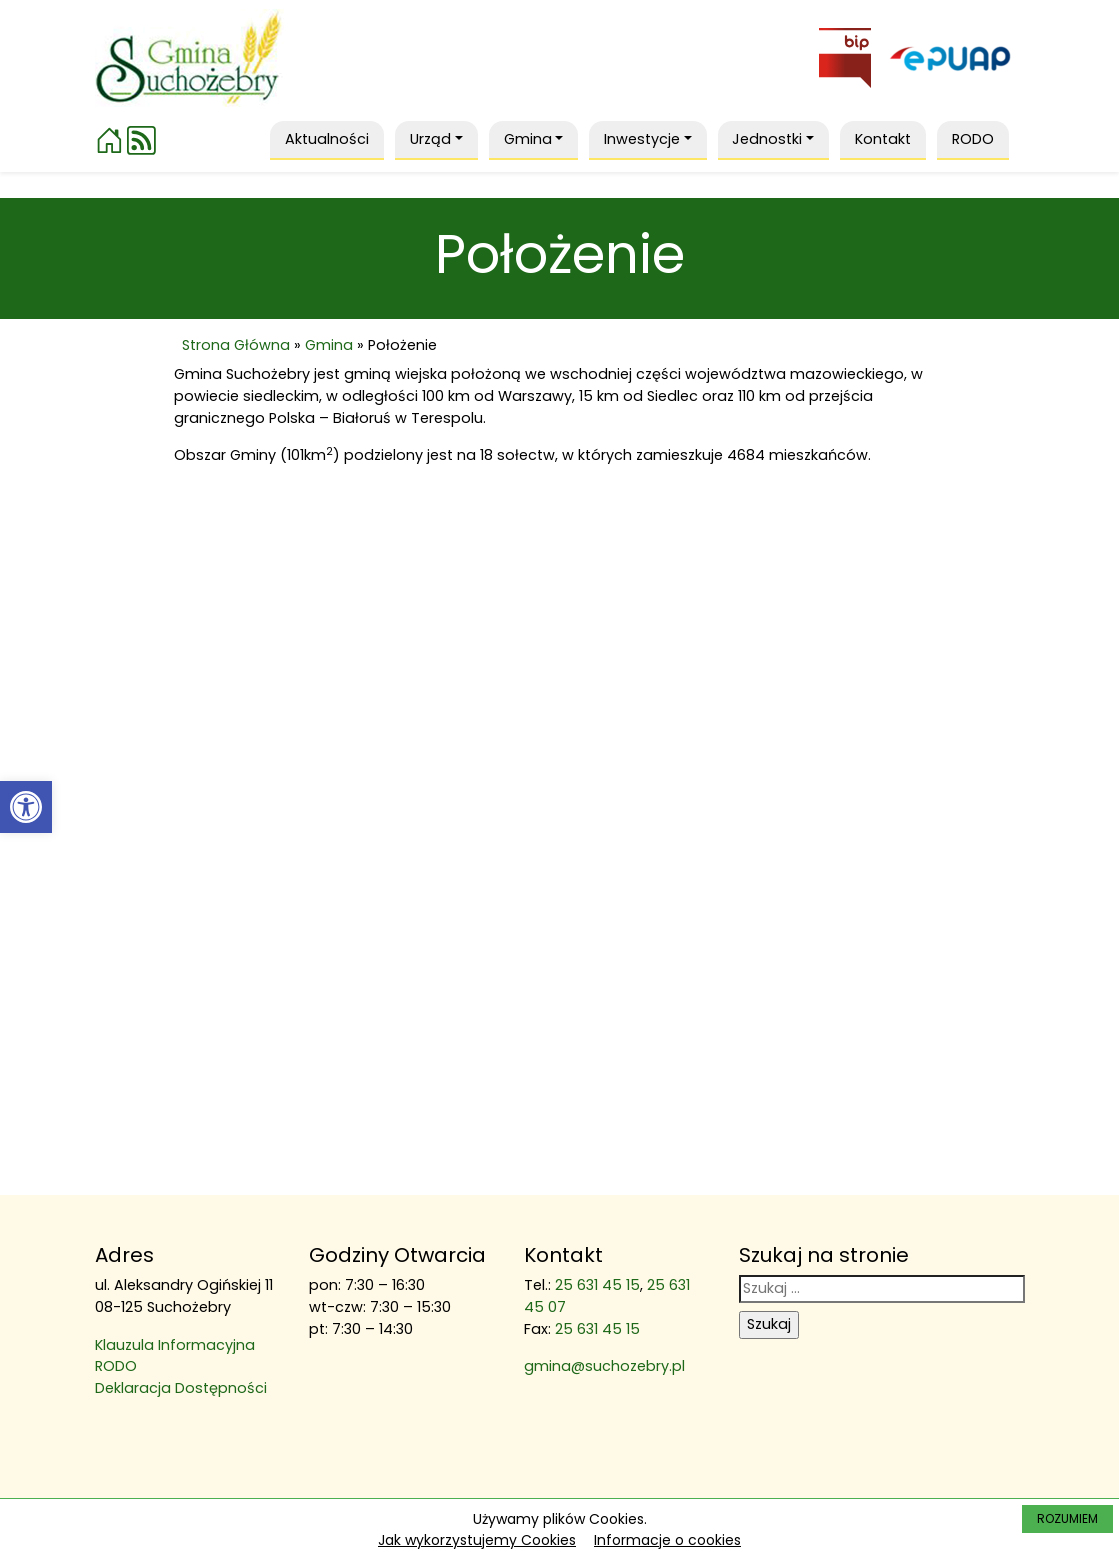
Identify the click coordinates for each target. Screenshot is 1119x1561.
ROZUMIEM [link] (1067, 1518)
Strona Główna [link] (236, 345)
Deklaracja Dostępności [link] (181, 1388)
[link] (26, 807)
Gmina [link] (329, 345)
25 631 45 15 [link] (597, 1285)
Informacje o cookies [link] (667, 1540)
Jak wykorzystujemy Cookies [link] (477, 1540)
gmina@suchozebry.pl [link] (604, 1366)
